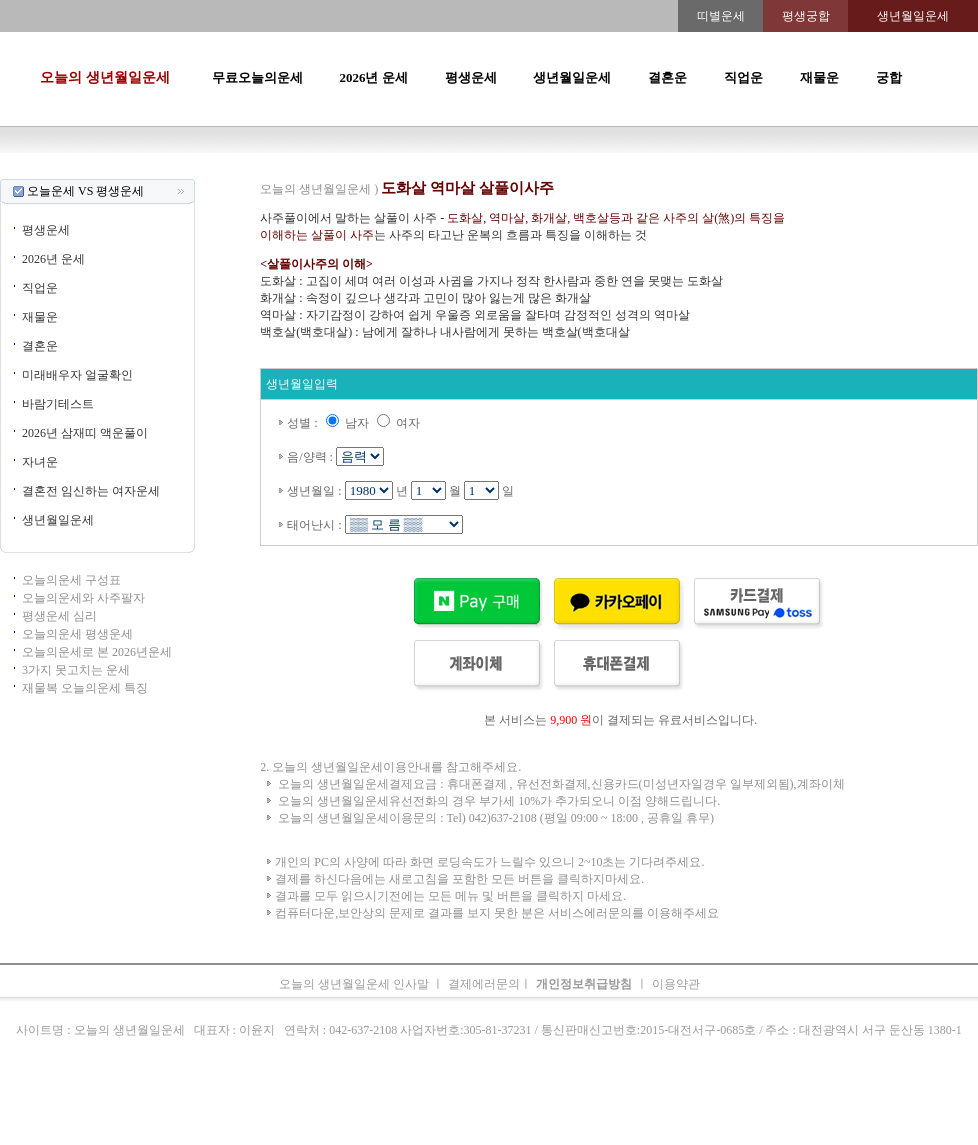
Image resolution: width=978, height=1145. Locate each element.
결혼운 (667, 77)
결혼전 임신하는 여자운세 (91, 491)
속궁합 (701, 170)
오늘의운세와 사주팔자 (83, 598)
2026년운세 (405, 170)
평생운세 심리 (59, 616)
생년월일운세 (572, 77)
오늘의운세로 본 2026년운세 (97, 652)
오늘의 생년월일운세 (105, 77)
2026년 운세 (373, 77)
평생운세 (471, 77)
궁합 (889, 77)
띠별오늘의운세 (301, 170)
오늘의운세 (225, 170)
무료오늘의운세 (257, 77)
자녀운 (40, 462)
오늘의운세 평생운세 (77, 634)
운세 (359, 170)
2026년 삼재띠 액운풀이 (85, 433)
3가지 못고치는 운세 (76, 670)
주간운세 (627, 170)
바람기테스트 (58, 404)
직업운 (743, 77)
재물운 (819, 77)
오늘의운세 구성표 (71, 580)
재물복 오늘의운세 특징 (85, 688)
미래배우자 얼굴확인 (77, 375)
